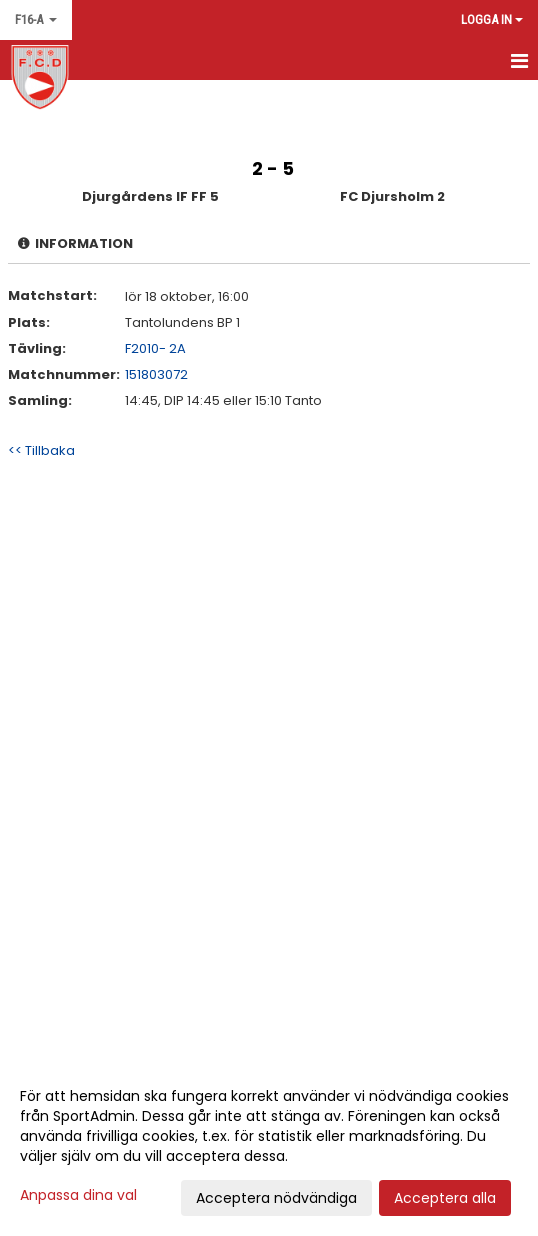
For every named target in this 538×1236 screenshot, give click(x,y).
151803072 (156, 374)
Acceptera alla (445, 1198)
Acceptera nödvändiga (276, 1198)
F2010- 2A (155, 348)
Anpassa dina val (78, 1195)
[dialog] (269, 1146)
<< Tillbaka (41, 450)
